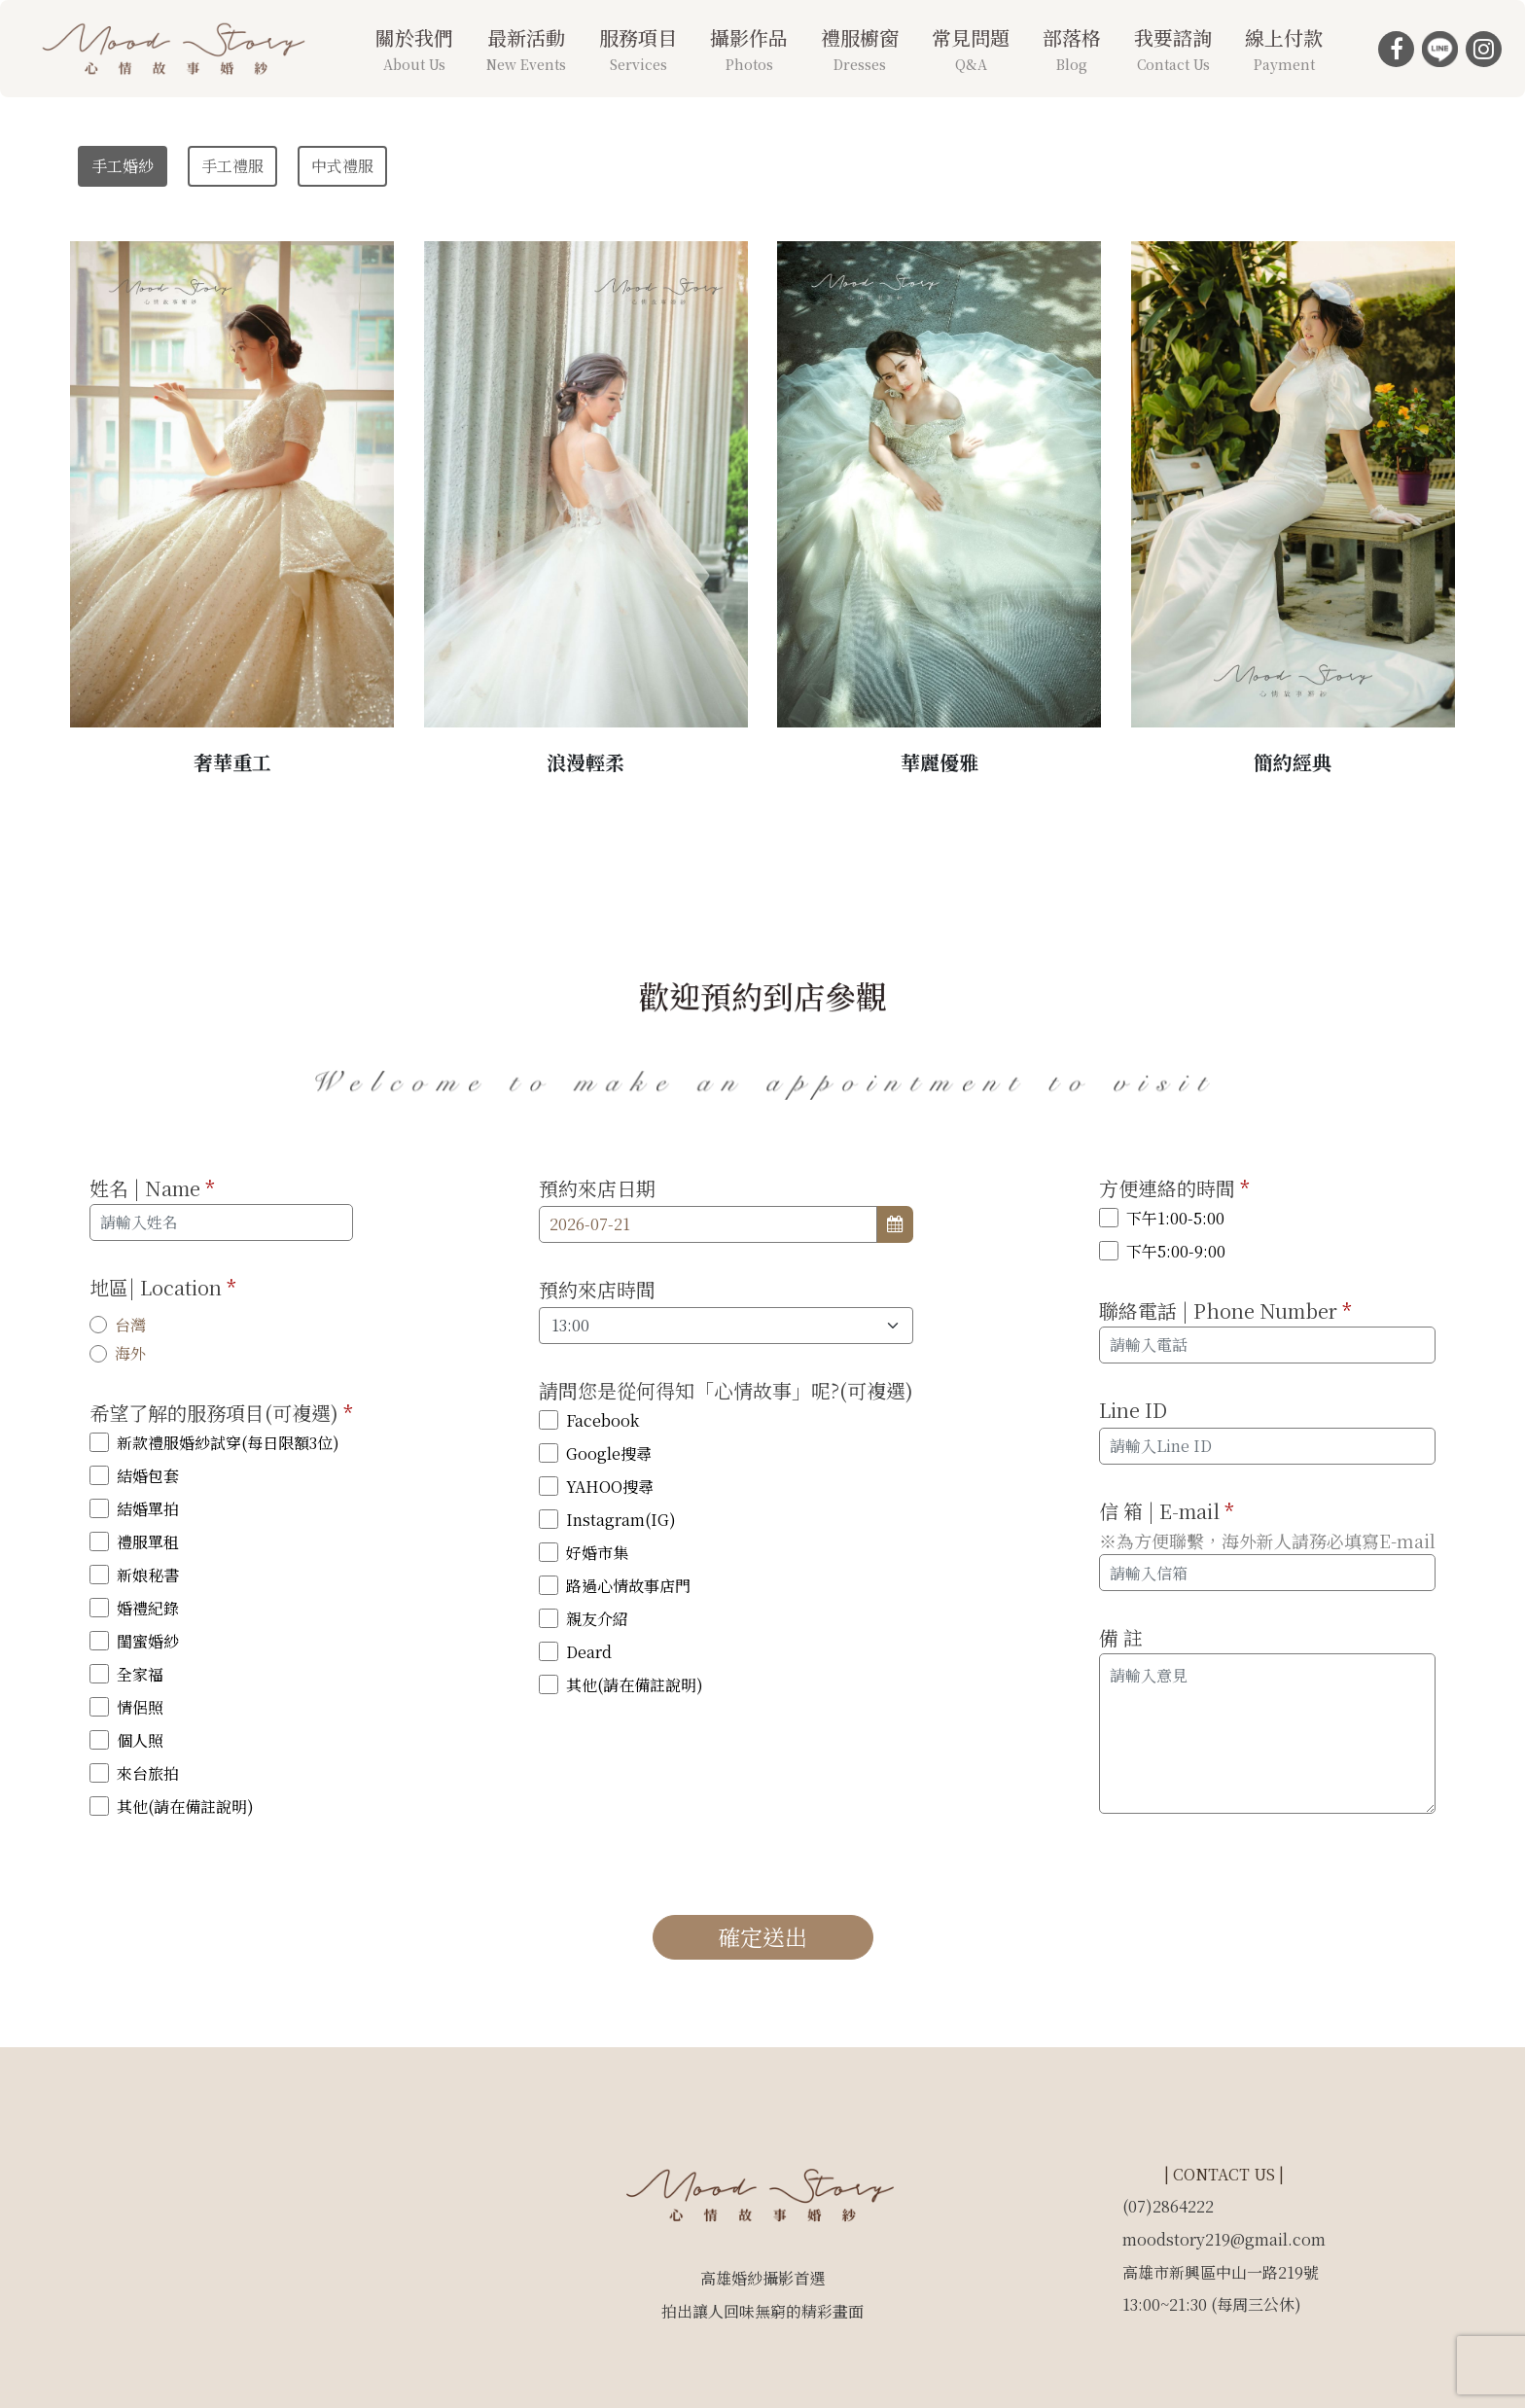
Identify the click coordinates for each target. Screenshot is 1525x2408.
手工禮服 (232, 166)
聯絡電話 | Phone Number (1225, 1310)
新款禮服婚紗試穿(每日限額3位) (228, 1443)
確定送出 (762, 1937)
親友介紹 (597, 1619)
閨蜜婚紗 (148, 1641)
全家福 (140, 1674)
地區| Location (162, 1287)
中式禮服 (342, 166)
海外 (130, 1353)
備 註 (1121, 1637)
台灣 (130, 1325)
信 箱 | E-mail (1166, 1511)
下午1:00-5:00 (1175, 1218)
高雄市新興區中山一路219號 (1220, 2272)
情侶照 (140, 1707)
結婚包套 (148, 1476)
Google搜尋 (609, 1453)
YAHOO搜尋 (610, 1486)
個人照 (140, 1740)
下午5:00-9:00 (1175, 1251)
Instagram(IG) (621, 1519)
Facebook (602, 1420)
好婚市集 (597, 1552)
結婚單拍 (148, 1509)
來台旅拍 (148, 1773)
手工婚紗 (122, 166)
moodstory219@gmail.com (1224, 2239)
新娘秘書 (148, 1575)
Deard (589, 1652)
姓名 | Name (152, 1188)
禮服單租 (148, 1542)
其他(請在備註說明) (185, 1806)
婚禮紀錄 (148, 1608)
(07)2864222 (1168, 2206)
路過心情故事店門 (628, 1586)
